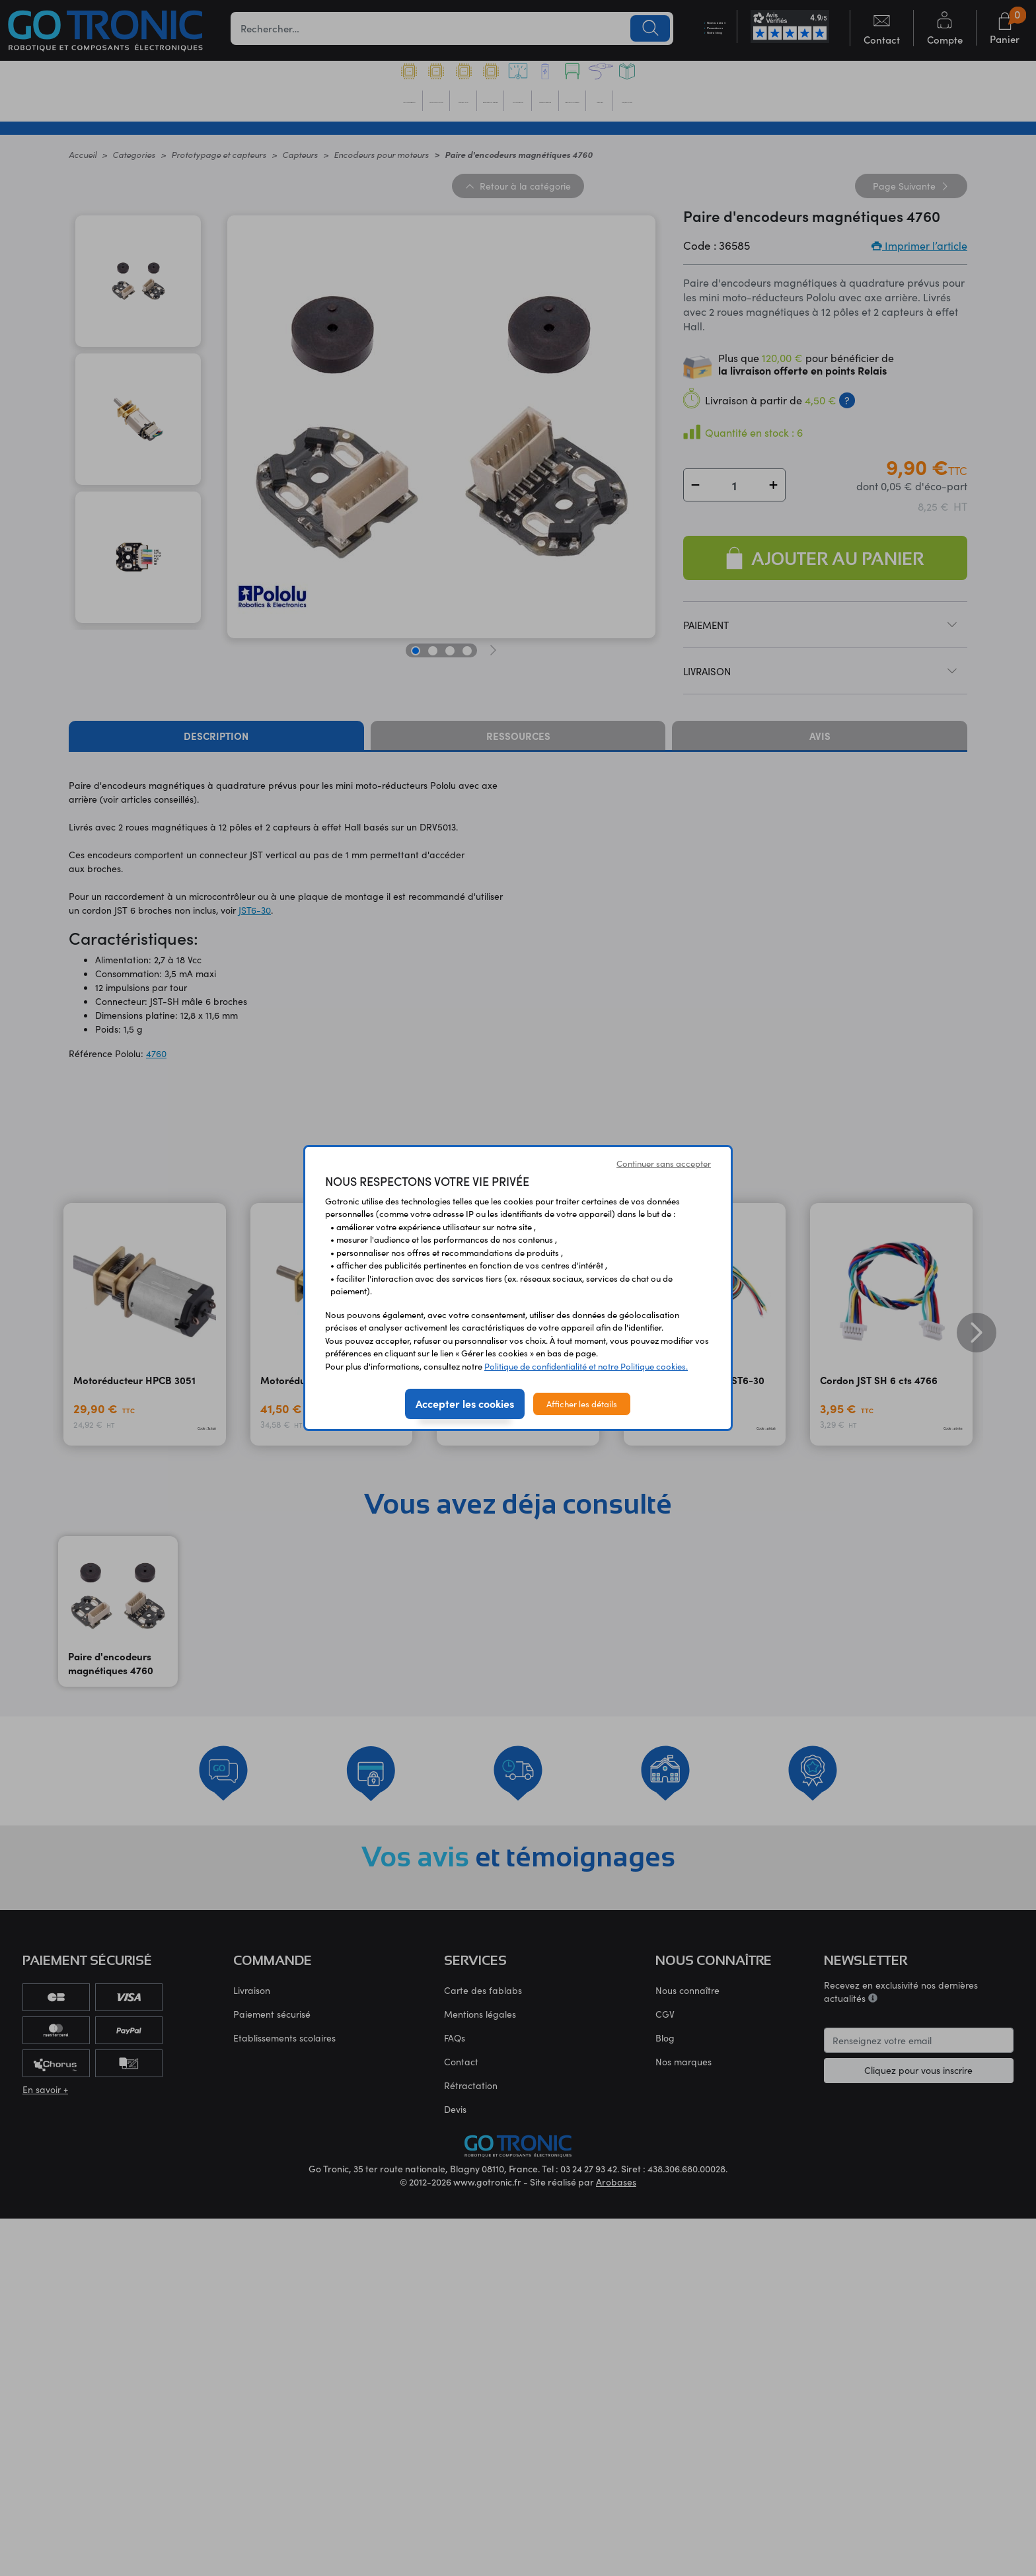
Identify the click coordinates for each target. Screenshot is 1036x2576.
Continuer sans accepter (663, 1163)
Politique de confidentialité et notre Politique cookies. (586, 1366)
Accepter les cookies (465, 1403)
